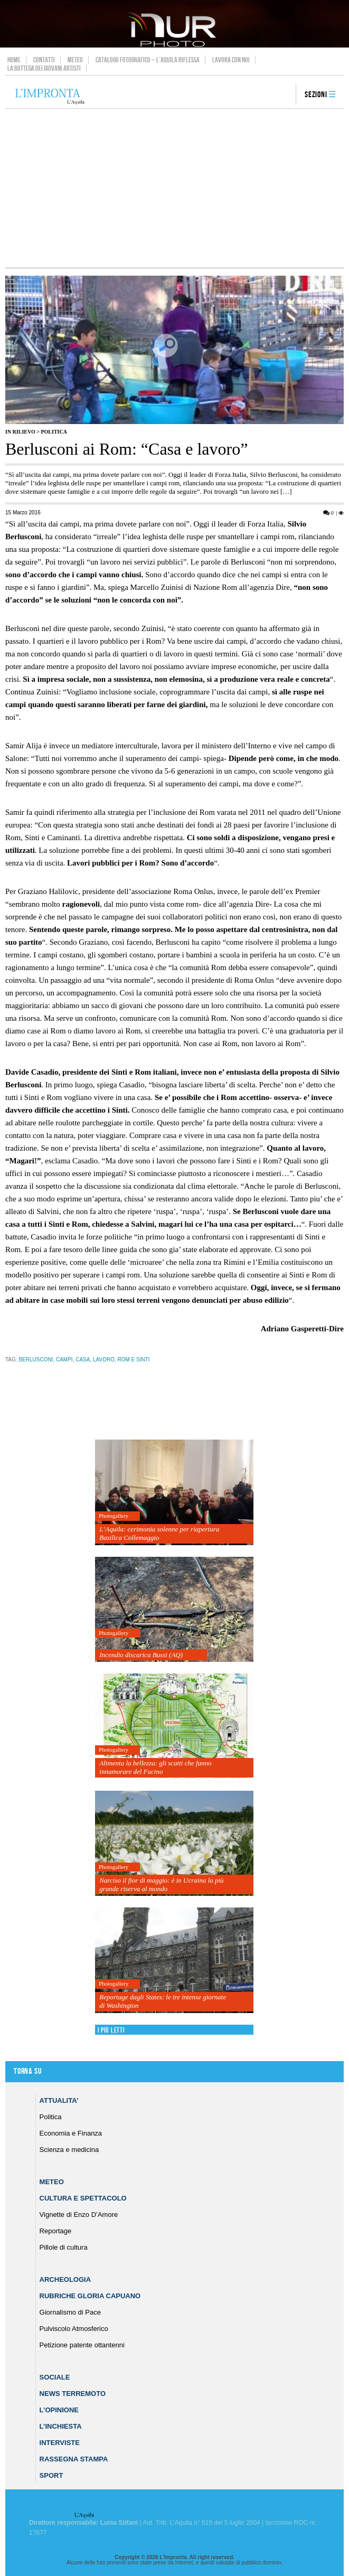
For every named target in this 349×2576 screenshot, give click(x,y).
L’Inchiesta (61, 2426)
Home (14, 59)
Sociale (55, 2377)
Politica (54, 432)
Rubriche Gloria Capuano (90, 2296)
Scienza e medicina (69, 2150)
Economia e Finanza (71, 2133)
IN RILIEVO (20, 432)
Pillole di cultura (64, 2247)
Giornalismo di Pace (70, 2312)
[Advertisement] (174, 188)
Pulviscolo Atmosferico (74, 2329)
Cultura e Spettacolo (83, 2198)
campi (64, 1359)
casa (83, 1359)
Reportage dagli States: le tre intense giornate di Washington (162, 2001)
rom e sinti (133, 1359)
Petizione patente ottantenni (82, 2345)
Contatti (44, 59)
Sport (51, 2475)
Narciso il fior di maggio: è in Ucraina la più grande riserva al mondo (161, 1884)
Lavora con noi (231, 59)
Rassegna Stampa (74, 2459)
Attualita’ (59, 2100)
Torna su (27, 2071)
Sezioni (316, 95)
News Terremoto (73, 2394)
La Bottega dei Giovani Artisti (44, 68)
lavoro (104, 1359)
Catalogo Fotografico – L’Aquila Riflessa (148, 59)
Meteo (75, 59)
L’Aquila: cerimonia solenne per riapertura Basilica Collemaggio (159, 1533)
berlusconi (35, 1359)
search (284, 95)
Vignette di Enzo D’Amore (79, 2214)
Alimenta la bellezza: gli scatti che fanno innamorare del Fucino (155, 1767)
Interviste (60, 2443)
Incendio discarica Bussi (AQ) (141, 1655)
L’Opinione (59, 2410)
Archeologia (65, 2279)
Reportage (56, 2231)
